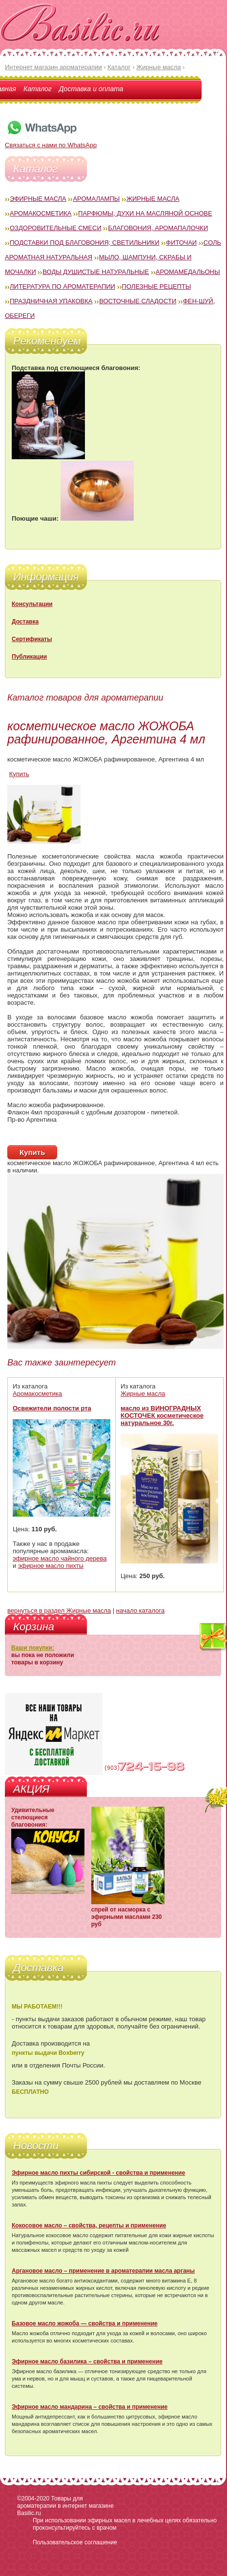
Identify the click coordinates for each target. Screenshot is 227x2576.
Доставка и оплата (91, 89)
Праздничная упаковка (51, 301)
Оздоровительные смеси (56, 228)
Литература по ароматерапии (62, 286)
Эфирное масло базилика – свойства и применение (87, 2361)
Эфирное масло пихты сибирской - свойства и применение (98, 2172)
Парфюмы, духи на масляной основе (145, 213)
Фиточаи (181, 242)
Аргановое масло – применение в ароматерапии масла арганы (103, 2270)
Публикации (29, 656)
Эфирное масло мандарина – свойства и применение (89, 2406)
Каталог (37, 89)
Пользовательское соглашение (75, 2542)
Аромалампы (96, 198)
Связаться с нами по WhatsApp (51, 141)
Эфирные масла (38, 198)
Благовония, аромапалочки (158, 228)
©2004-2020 (33, 2498)
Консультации (32, 604)
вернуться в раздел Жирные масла (59, 1610)
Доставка (25, 621)
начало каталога (140, 1610)
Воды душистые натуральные (95, 271)
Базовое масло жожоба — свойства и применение (85, 2323)
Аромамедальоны (188, 271)
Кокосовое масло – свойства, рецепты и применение (89, 2225)
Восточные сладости (137, 301)
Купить (19, 774)
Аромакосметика (40, 213)
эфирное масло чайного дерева (60, 1558)
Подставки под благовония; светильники (84, 242)
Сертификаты (32, 639)
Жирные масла (153, 198)
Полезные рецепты (156, 286)
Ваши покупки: (32, 1647)
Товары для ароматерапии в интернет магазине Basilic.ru (65, 2506)
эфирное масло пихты (50, 1565)
